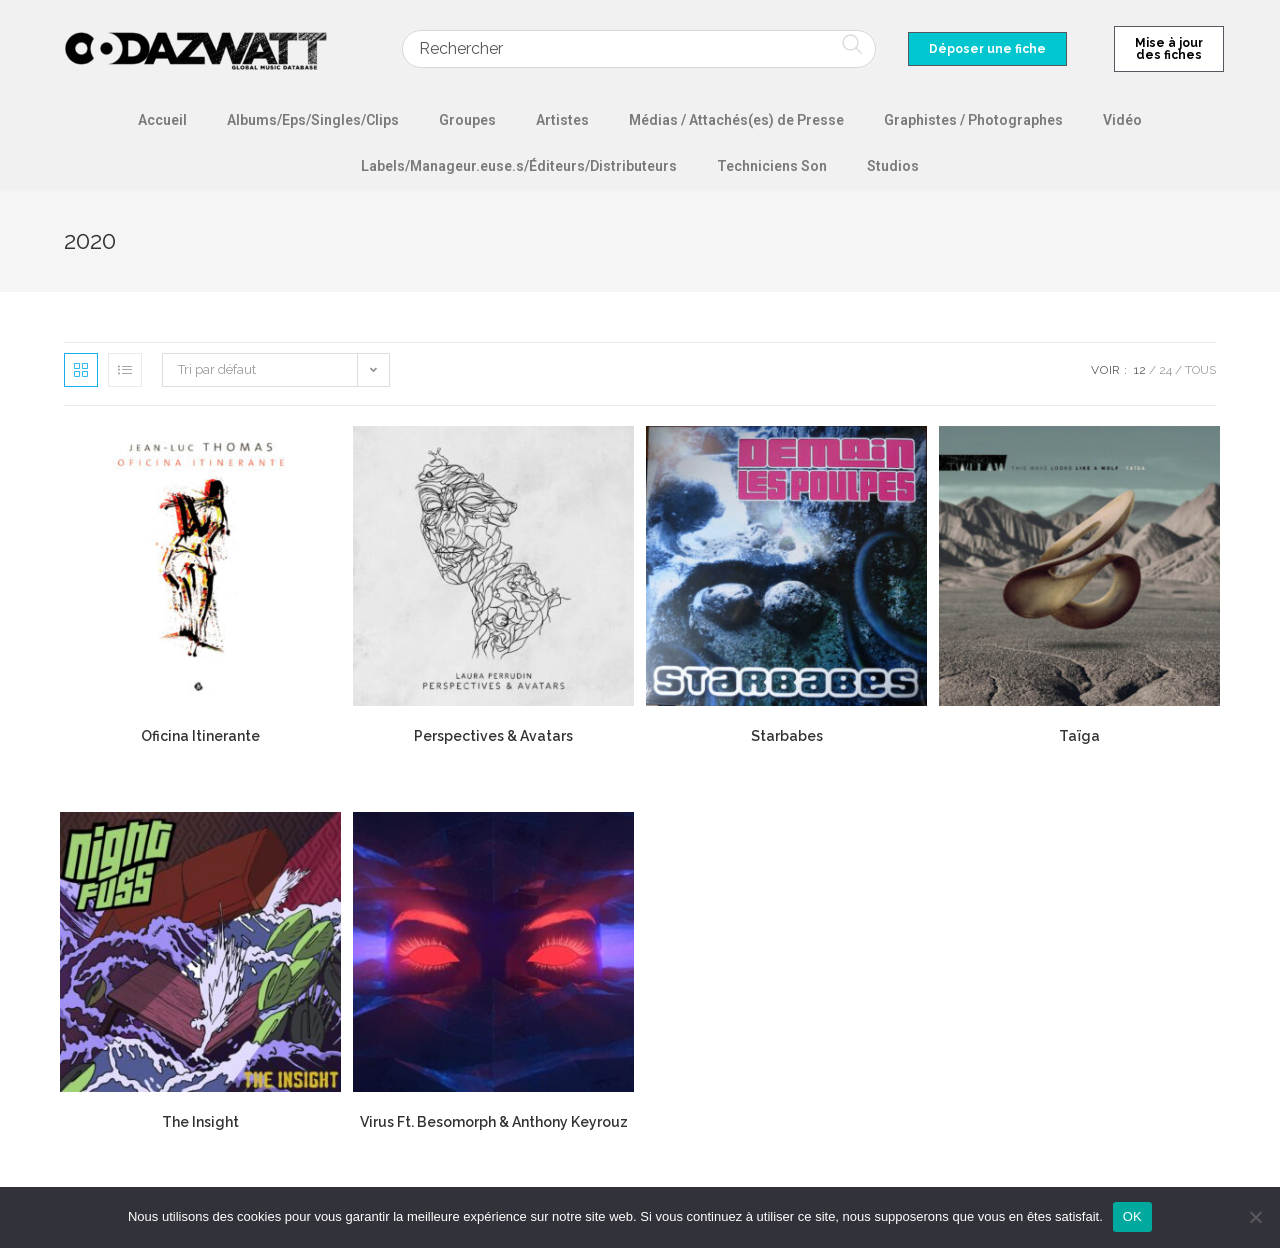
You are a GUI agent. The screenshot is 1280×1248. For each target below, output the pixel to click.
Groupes (467, 120)
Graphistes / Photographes (973, 120)
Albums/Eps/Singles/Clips (313, 120)
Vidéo (1122, 120)
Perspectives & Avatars (493, 736)
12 (1140, 370)
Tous (1200, 370)
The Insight (200, 1122)
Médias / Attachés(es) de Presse (736, 120)
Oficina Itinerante (200, 736)
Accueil (162, 120)
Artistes (562, 120)
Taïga (1079, 736)
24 (1165, 370)
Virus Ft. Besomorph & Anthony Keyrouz (494, 1122)
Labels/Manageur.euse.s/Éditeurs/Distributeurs (519, 166)
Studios (893, 166)
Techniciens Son (772, 166)
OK (1132, 1216)
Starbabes (787, 736)
